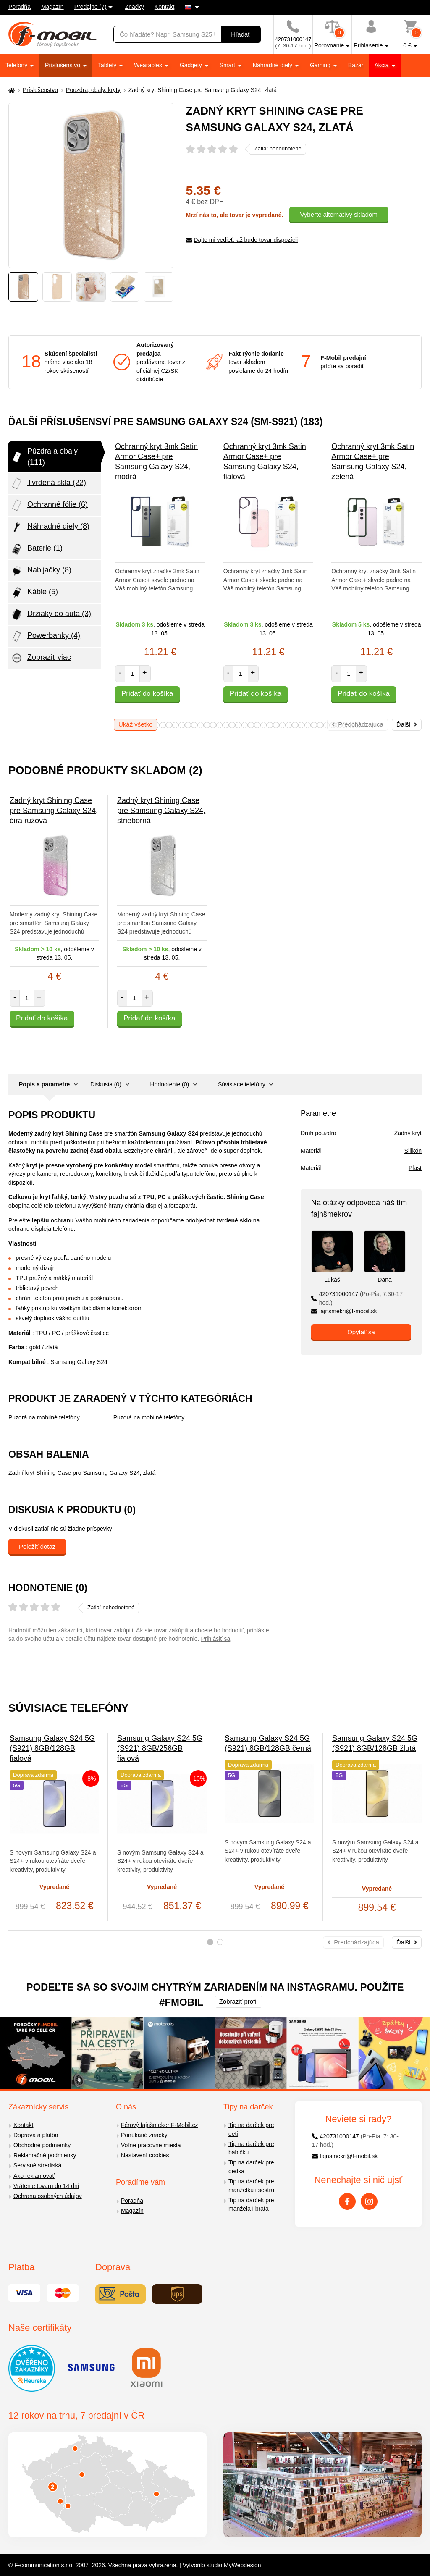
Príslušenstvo (63, 65)
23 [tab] (270, 725)
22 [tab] (263, 725)
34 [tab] (339, 725)
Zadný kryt (408, 1133)
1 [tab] (210, 1942)
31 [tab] (320, 725)
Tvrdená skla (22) (48, 483)
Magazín (52, 6)
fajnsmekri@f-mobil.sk (344, 1311)
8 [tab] (175, 725)
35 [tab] (345, 725)
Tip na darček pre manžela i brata (251, 2204)
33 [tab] (333, 725)
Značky (134, 6)
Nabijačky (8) (40, 570)
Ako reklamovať (34, 2175)
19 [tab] (244, 725)
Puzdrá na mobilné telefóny (44, 1417)
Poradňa (19, 6)
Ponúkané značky (144, 2135)
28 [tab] (301, 725)
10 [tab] (188, 725)
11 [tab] (194, 725)
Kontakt (164, 6)
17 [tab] (232, 725)
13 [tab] (207, 725)
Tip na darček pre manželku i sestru (251, 2185)
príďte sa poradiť (342, 366)
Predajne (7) (90, 6)
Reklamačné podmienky (44, 2155)
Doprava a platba (35, 2135)
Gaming (321, 65)
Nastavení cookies (145, 2155)
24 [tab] (276, 725)
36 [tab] (352, 725)
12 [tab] (200, 725)
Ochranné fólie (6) (49, 505)
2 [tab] (220, 1942)
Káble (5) (34, 592)
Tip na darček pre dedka (251, 2167)
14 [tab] (213, 725)
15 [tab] (219, 725)
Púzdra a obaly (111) (44, 456)
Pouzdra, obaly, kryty (93, 90)
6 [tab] (163, 725)
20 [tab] (251, 725)
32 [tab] (326, 725)
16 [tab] (226, 725)
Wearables (149, 65)
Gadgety (192, 65)
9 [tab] (181, 725)
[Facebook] (347, 2201)
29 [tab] (307, 725)
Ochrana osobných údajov (47, 2196)
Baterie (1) (36, 549)
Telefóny (17, 65)
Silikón (413, 1150)
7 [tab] (169, 725)
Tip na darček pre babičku (251, 2148)
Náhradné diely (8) (49, 527)
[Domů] (10, 90)
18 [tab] (238, 725)
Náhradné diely (273, 65)
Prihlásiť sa (215, 1638)
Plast (415, 1168)
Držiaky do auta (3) (50, 614)
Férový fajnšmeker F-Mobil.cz (159, 2125)
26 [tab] (289, 725)
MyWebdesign (242, 2565)
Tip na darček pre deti (251, 2129)
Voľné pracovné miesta (151, 2145)
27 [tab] (295, 725)
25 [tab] (282, 725)
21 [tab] (257, 725)
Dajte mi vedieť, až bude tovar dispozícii (242, 239)
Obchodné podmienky (42, 2145)
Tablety (108, 65)
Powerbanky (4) (45, 636)
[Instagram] (369, 2201)
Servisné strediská (37, 2165)
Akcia (382, 65)
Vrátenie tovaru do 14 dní (46, 2186)
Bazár (356, 65)
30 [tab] (314, 725)
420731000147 (357, 1298)
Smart (228, 65)
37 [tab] (358, 725)
